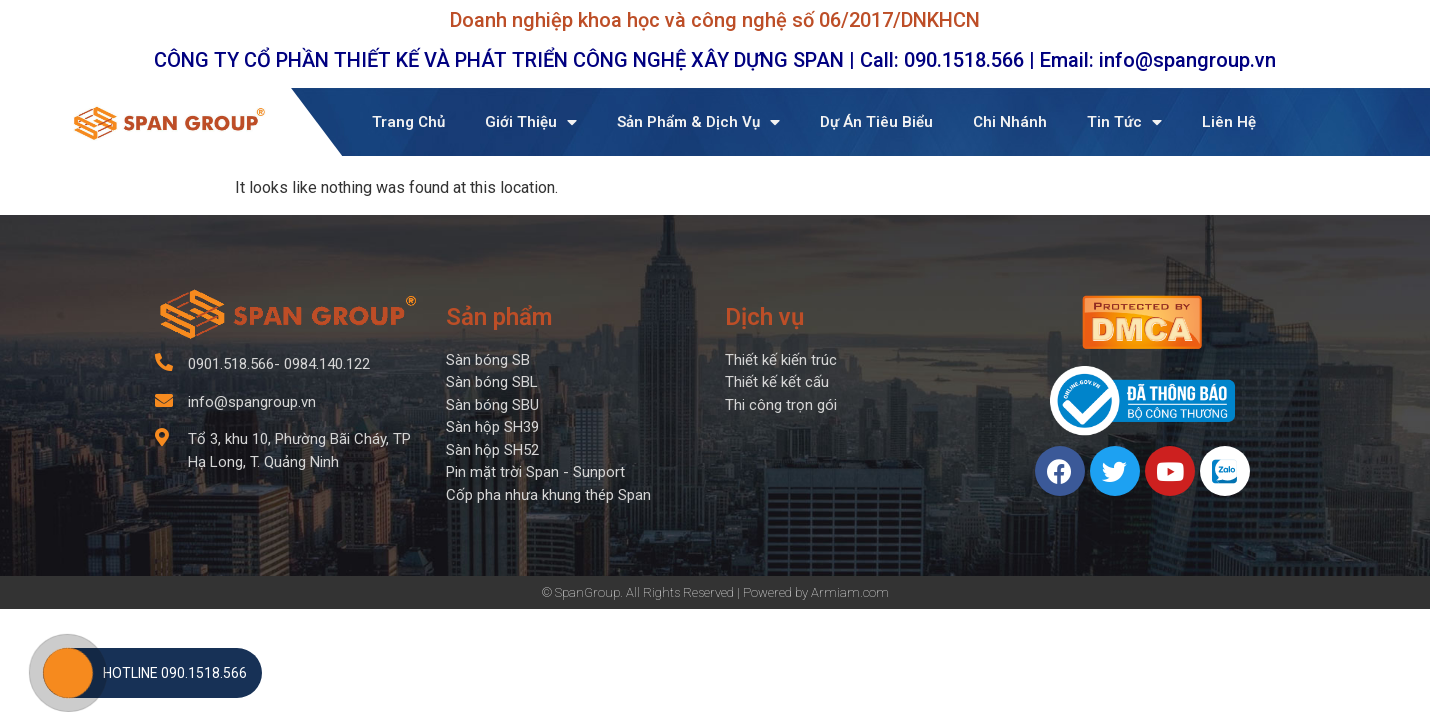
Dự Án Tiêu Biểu (876, 122)
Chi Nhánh (1010, 122)
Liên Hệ (1229, 122)
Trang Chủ (408, 122)
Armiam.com (850, 592)
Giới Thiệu (531, 122)
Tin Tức (1124, 122)
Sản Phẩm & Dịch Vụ (698, 122)
